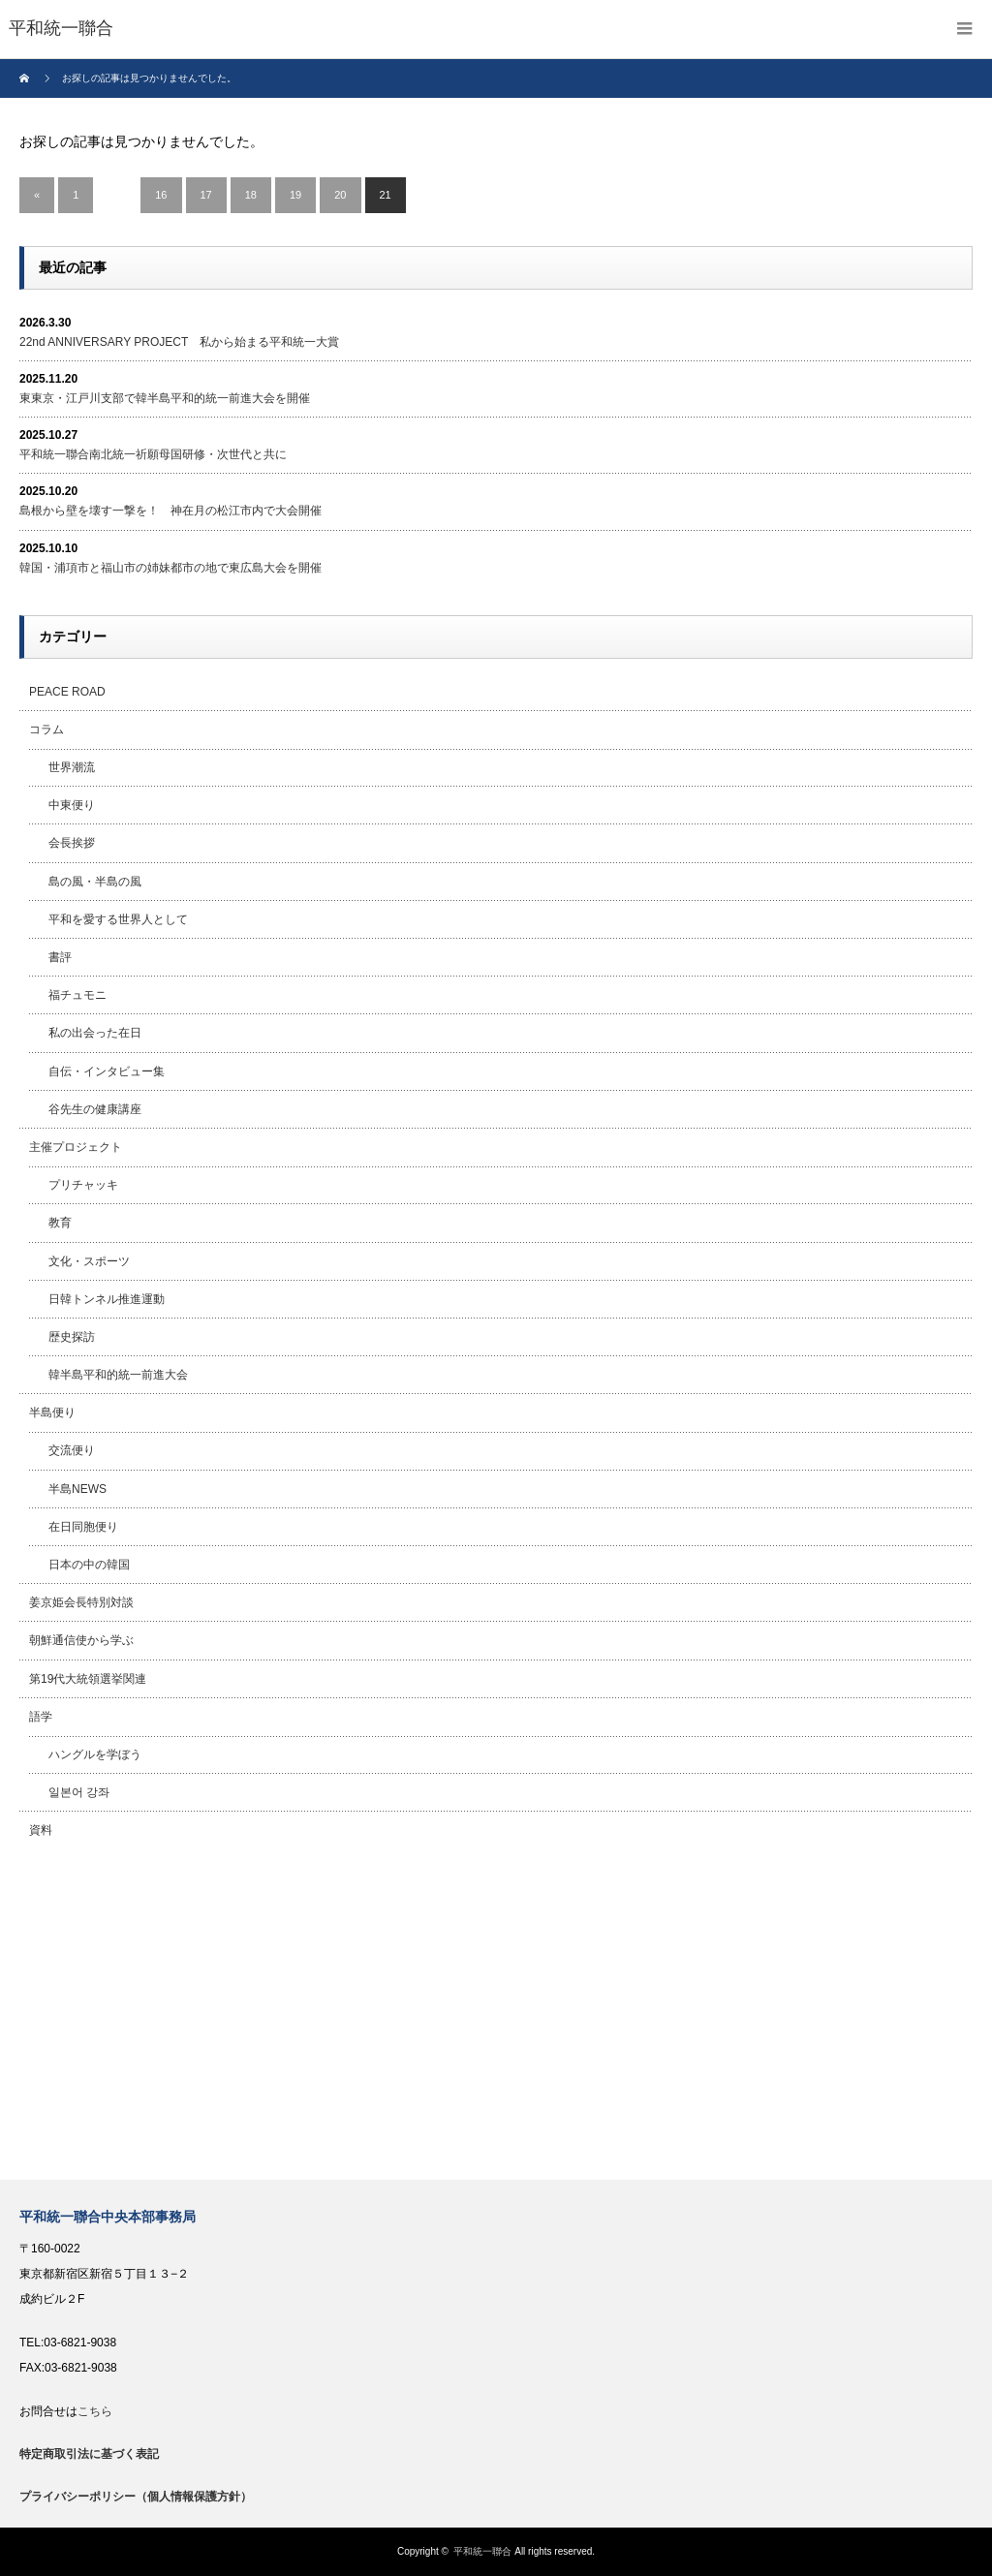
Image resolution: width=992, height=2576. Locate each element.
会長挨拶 (71, 843)
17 (206, 195)
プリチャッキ (83, 1185)
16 (161, 195)
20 (340, 195)
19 (295, 195)
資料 (40, 1830)
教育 (60, 1222)
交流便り (71, 1450)
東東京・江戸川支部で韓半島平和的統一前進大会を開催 (164, 398)
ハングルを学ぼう (94, 1754)
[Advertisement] (496, 2015)
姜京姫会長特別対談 (81, 1602)
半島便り (52, 1412)
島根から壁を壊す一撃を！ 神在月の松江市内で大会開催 (170, 510)
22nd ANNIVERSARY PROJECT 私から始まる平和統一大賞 (179, 342)
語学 (40, 1716)
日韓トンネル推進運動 (106, 1299)
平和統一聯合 (482, 2551)
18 (251, 195)
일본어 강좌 (78, 1792)
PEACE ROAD (67, 691)
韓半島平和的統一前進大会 (118, 1374)
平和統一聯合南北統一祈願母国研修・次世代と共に (153, 454)
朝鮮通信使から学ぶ (81, 1640)
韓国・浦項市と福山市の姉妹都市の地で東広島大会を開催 (170, 567)
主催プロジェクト (75, 1147)
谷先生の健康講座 (94, 1109)
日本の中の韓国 (89, 1564)
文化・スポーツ (89, 1261)
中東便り (71, 805)
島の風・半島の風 (94, 881)
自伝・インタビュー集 (106, 1071)
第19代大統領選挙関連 (87, 1679)
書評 (60, 957)
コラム (46, 729)
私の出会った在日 (94, 1033)
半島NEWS (77, 1489)
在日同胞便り (83, 1527)
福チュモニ (77, 995)
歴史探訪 (71, 1337)
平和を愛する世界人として (118, 919)
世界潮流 (71, 767)
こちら (95, 2411)
